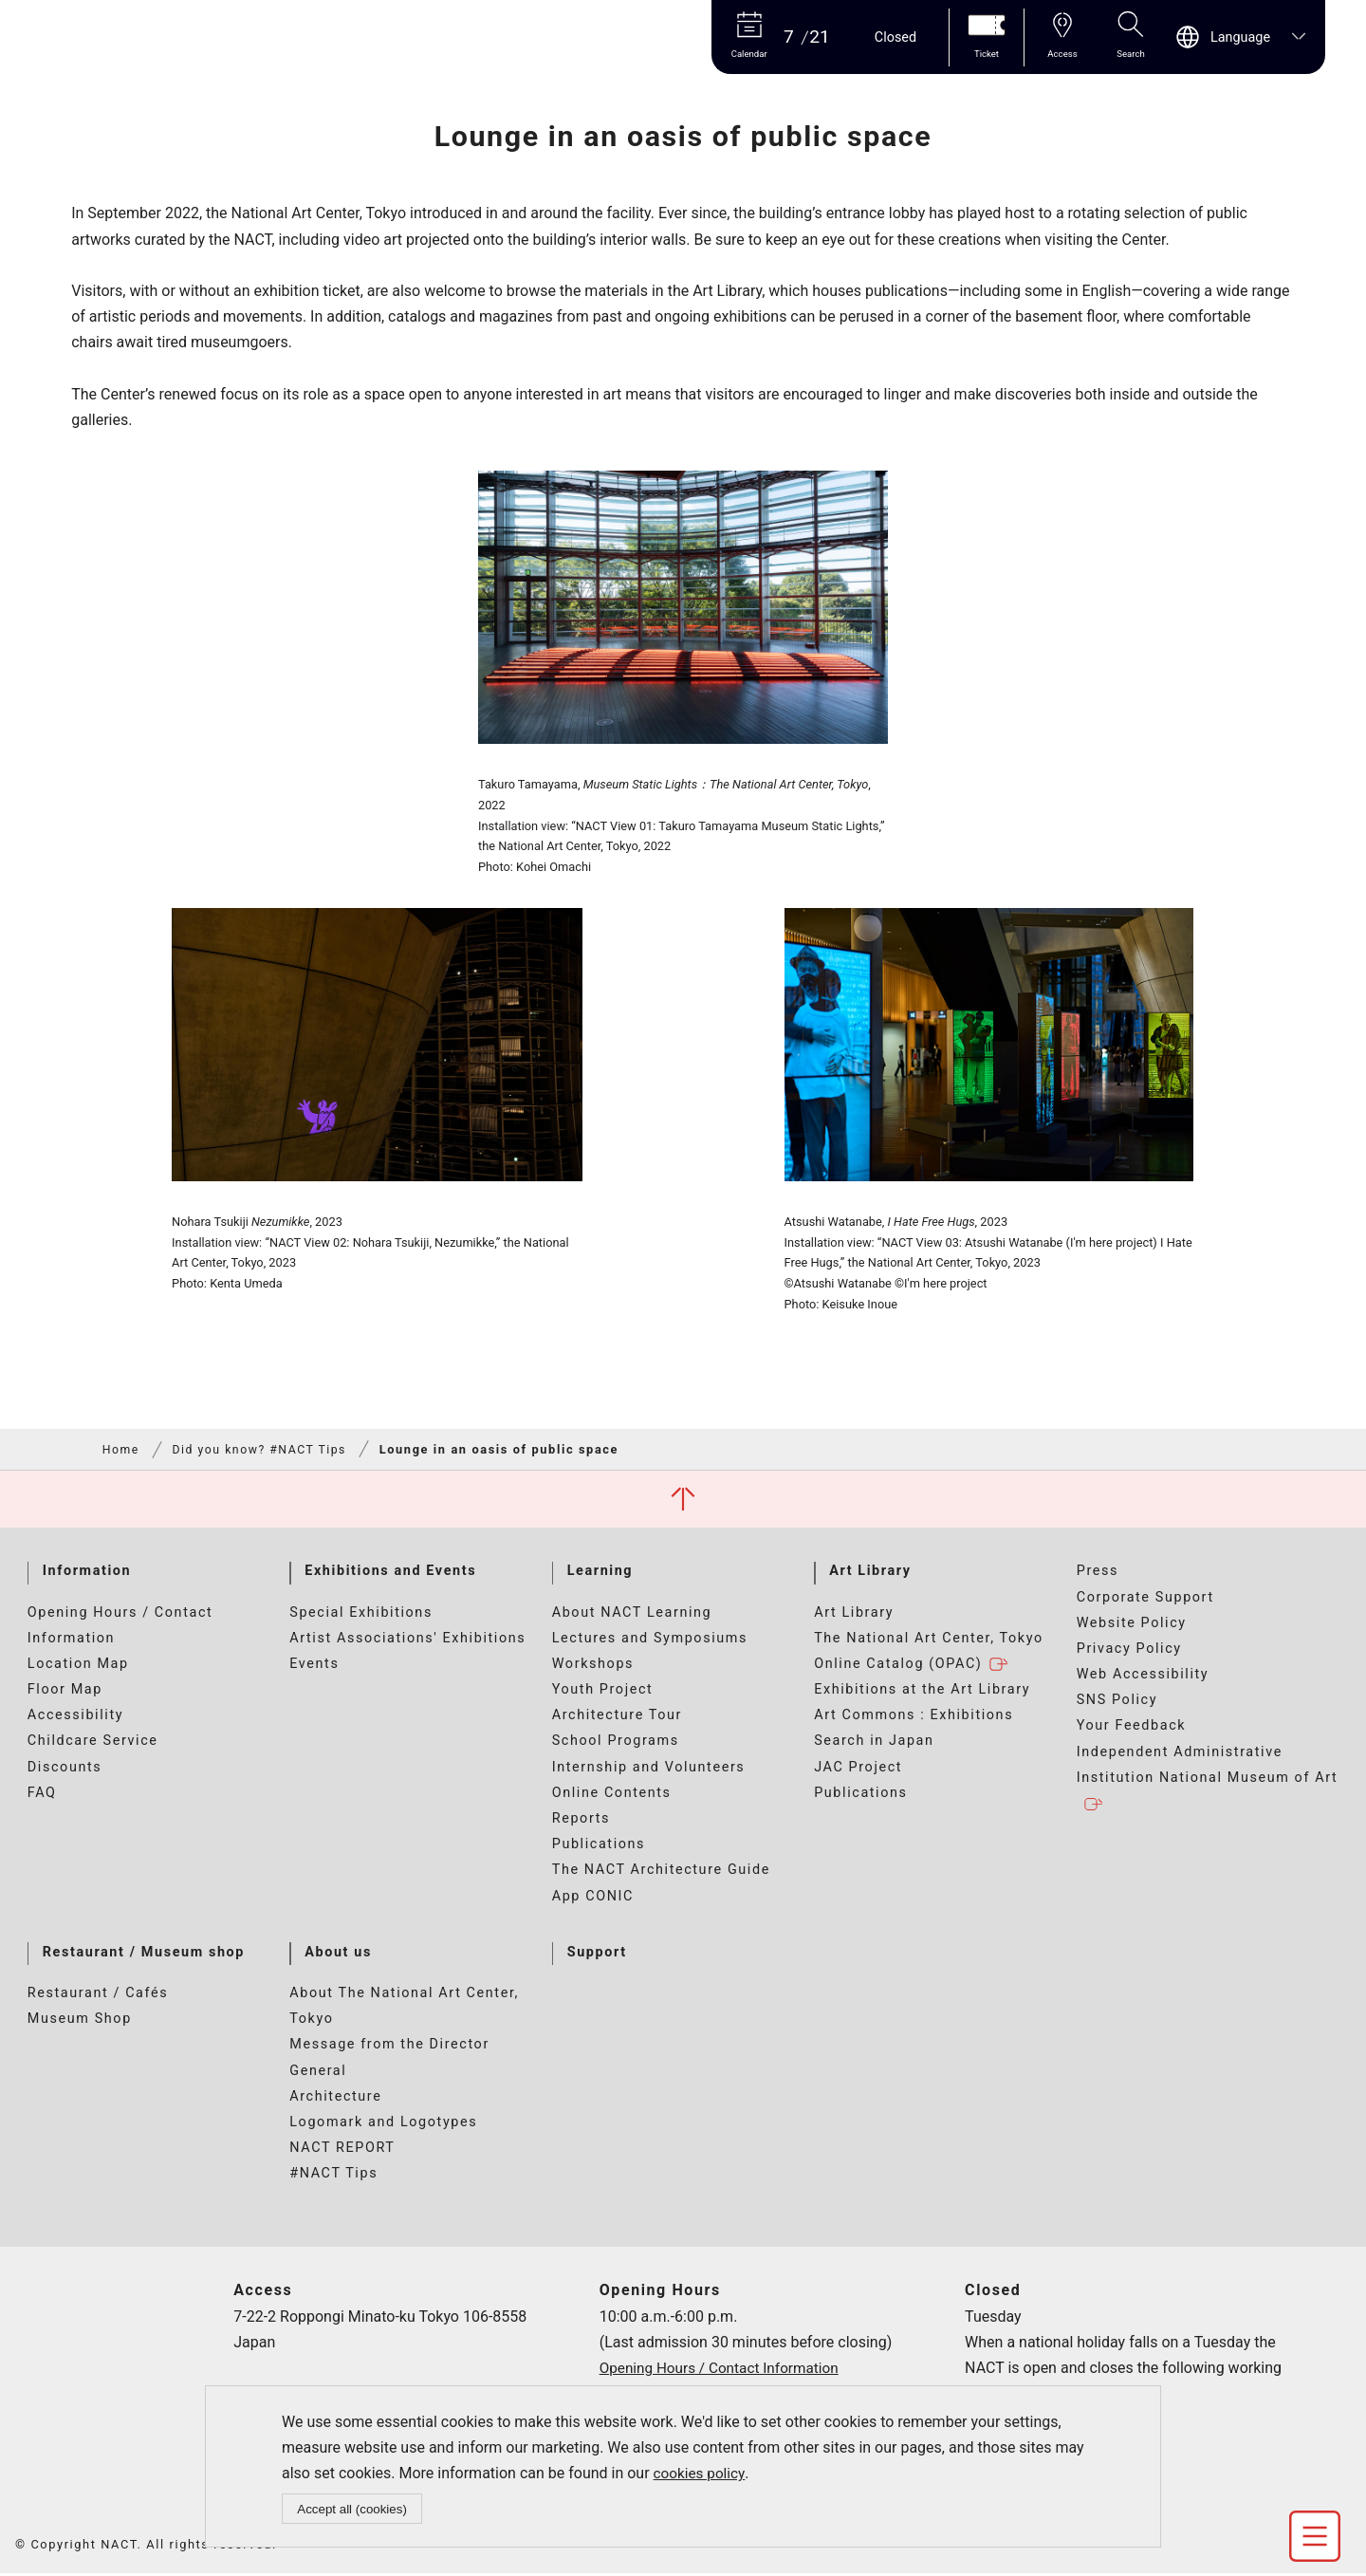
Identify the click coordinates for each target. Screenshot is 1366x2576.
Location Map (78, 1667)
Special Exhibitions (361, 1614)
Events (314, 1667)
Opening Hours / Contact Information (120, 1627)
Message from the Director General (389, 2060)
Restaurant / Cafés (98, 1996)
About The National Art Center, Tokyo (404, 2008)
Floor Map (65, 1692)
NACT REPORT (342, 2150)
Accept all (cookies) (353, 2508)
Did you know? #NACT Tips (265, 1450)
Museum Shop (80, 2021)
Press (1097, 1574)
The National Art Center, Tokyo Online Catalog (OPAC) (928, 1654)
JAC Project (858, 1769)
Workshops (593, 1667)
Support (597, 1954)
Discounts (65, 1769)
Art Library (870, 1574)
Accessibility (75, 1718)
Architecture (335, 2098)
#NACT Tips (333, 2176)
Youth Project (603, 1692)
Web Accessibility (1143, 1677)
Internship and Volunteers (649, 1769)
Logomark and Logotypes (383, 2125)
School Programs (615, 1743)
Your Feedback (1132, 1728)
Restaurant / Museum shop (144, 1954)
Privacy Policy (1129, 1651)
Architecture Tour (617, 1718)
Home (121, 1450)
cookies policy (701, 2472)
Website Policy (1132, 1625)
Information (87, 1574)
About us (338, 1954)
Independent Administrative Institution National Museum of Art (1207, 1780)
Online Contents (612, 1795)
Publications (598, 1847)
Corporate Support (1145, 1599)
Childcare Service (93, 1743)
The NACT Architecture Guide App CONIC (661, 1885)
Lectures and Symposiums (650, 1640)
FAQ (42, 1795)
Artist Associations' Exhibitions (407, 1640)
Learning (600, 1574)
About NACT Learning (632, 1614)
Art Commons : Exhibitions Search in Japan (913, 1730)
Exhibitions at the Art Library (922, 1692)
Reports (581, 1821)
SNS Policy (1117, 1703)
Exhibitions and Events (390, 1574)
